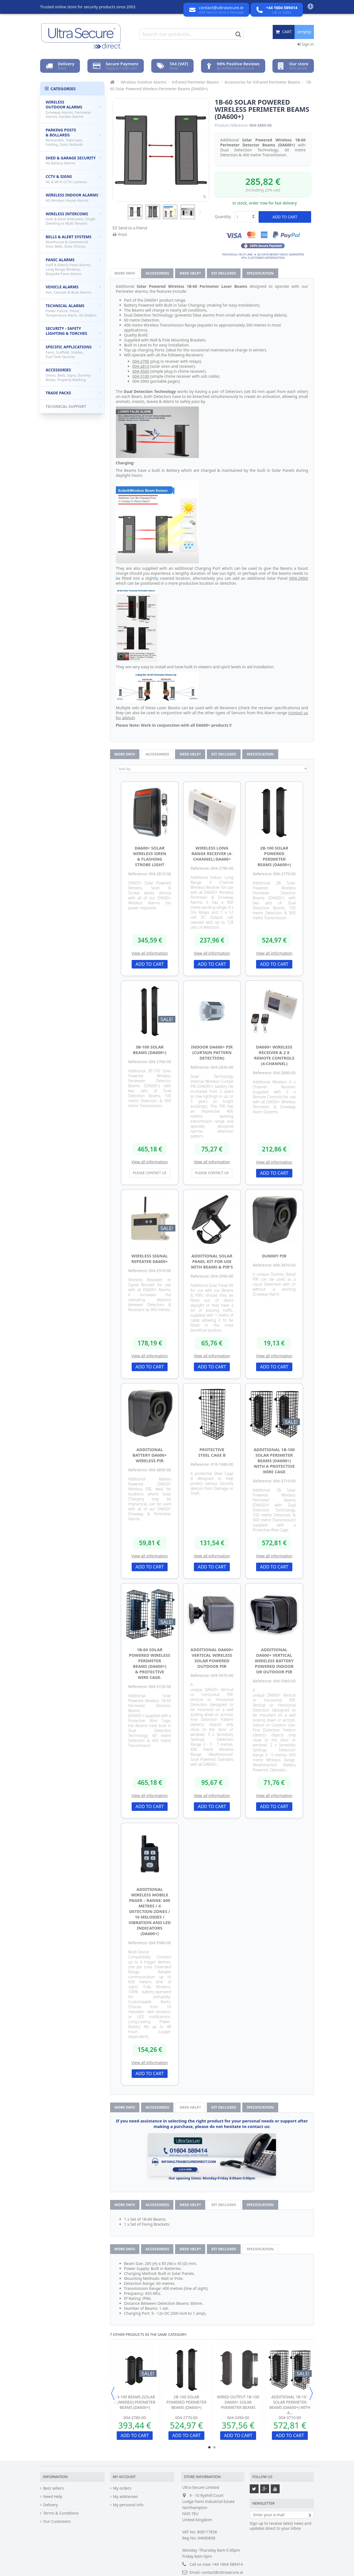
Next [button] (311, 2393)
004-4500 (140, 371)
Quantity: (223, 216)
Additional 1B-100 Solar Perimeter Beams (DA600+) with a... (290, 2404)
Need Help (52, 2496)
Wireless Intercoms (73, 218)
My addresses (125, 2496)
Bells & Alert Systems (73, 241)
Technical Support (73, 406)
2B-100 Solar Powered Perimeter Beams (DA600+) (274, 856)
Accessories (157, 273)
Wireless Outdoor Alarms (73, 109)
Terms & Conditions (61, 2513)
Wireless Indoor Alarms (73, 197)
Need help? (190, 273)
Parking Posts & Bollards (73, 137)
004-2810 (140, 366)
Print (122, 234)
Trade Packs (73, 392)
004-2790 (140, 361)
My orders (122, 2488)
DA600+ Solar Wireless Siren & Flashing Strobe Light (149, 856)
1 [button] (209, 2447)
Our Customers (57, 2521)
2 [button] (214, 2447)
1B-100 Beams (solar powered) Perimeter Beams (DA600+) (134, 2402)
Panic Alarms (73, 266)
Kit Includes (223, 273)
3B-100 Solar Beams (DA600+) (149, 1049)
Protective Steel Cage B (212, 1452)
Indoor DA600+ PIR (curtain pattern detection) (212, 1052)
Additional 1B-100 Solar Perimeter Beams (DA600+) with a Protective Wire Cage (274, 1460)
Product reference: (231, 125)
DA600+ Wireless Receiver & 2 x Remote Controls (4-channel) (274, 1055)
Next (199, 212)
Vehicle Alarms (73, 289)
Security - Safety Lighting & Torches (73, 331)
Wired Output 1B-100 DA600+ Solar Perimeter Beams (238, 2402)
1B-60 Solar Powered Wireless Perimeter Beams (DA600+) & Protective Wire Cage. (149, 1663)
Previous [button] (113, 2393)
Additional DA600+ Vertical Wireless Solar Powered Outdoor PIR (212, 1658)
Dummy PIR (274, 1256)
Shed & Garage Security (73, 160)
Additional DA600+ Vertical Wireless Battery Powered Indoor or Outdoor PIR (274, 1660)
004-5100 (140, 376)
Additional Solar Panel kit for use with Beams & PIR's (212, 1261)
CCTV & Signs (73, 179)
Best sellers (53, 2488)
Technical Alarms (73, 310)
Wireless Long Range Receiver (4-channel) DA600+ (211, 853)
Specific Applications (73, 351)
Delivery (50, 2504)
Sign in (305, 44)
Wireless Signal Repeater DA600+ (149, 1258)
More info (124, 273)
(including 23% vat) (263, 190)
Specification (260, 273)
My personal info (128, 2504)
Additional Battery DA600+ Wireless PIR (149, 1455)
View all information (150, 953)
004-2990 (298, 578)
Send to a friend (132, 228)
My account (124, 2476)
